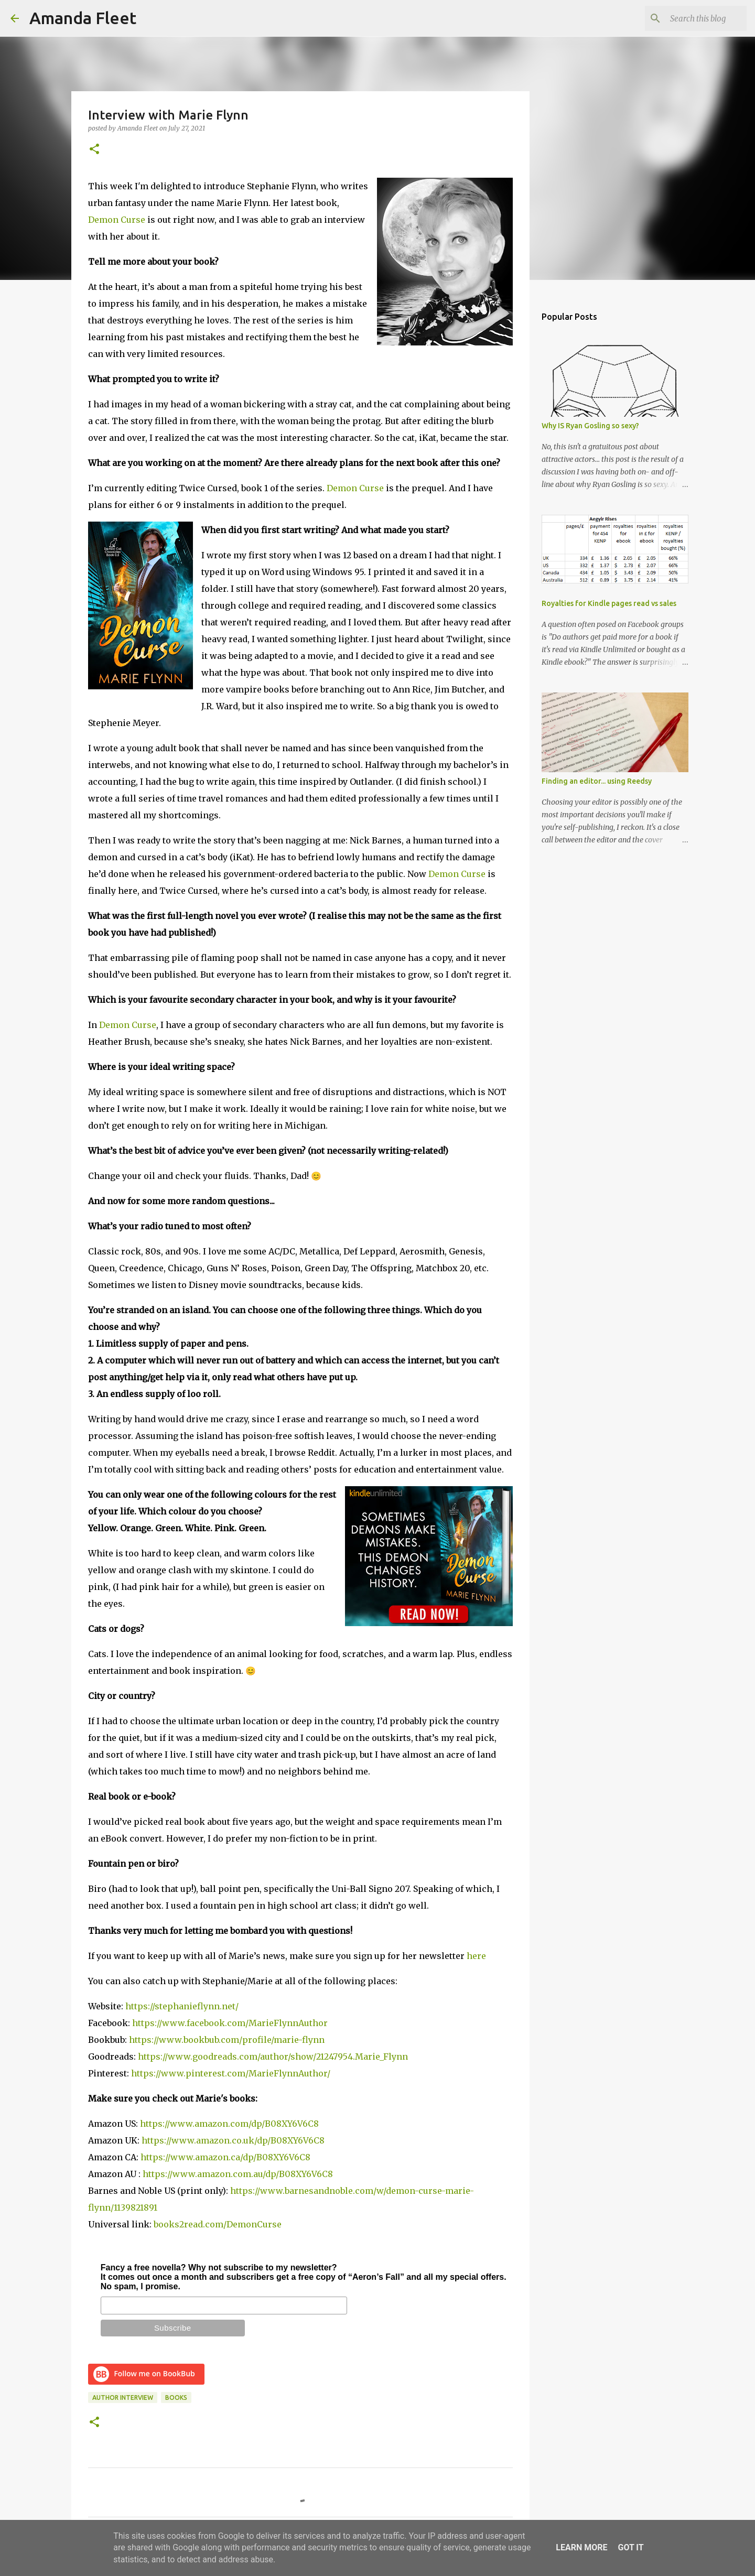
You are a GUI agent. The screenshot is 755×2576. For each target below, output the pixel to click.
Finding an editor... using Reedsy (597, 781)
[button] (94, 150)
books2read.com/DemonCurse (218, 2224)
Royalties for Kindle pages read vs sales (609, 603)
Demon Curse (116, 219)
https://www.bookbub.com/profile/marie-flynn (227, 2039)
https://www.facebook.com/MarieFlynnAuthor (230, 2023)
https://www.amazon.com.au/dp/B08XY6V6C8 (238, 2174)
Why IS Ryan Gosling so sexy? (590, 425)
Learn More (581, 2547)
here (476, 1956)
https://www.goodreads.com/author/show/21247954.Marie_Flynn (273, 2056)
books (176, 2397)
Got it (630, 2547)
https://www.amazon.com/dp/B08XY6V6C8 (229, 2123)
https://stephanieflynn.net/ (182, 2006)
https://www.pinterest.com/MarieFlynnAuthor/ (230, 2073)
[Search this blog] (692, 18)
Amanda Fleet (82, 17)
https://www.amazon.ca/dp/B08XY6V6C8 (225, 2157)
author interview (122, 2397)
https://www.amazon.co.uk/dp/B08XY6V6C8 (233, 2140)
